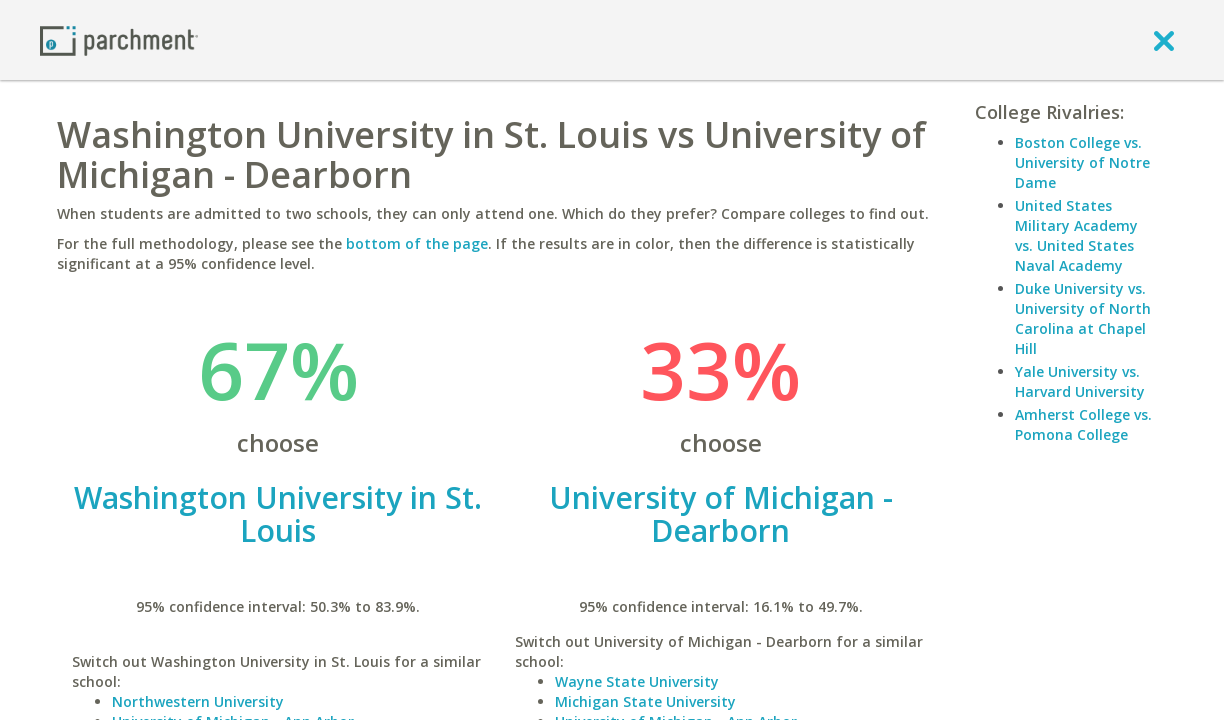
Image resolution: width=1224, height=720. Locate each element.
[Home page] (119, 39)
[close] (1164, 40)
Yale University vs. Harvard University (1080, 381)
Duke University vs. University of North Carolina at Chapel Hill (1083, 318)
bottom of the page (417, 243)
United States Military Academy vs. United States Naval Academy (1076, 235)
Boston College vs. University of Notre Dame (1082, 162)
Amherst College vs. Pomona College (1083, 424)
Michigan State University (645, 701)
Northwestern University (198, 701)
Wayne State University (637, 681)
